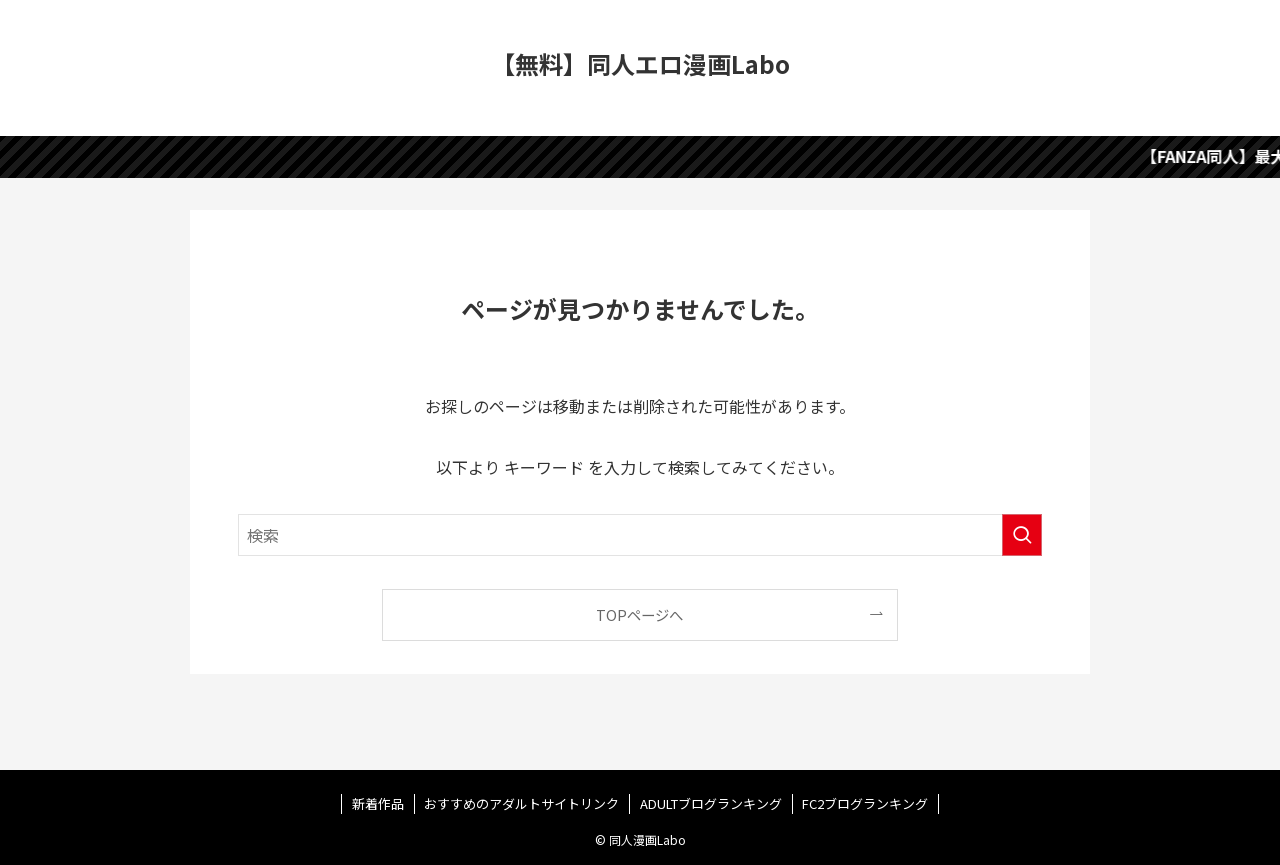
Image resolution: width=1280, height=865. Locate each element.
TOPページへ (639, 614)
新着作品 (378, 803)
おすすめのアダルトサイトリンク (521, 803)
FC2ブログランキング (865, 803)
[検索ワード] (640, 535)
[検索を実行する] (1022, 535)
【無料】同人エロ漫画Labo (640, 64)
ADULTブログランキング (711, 803)
